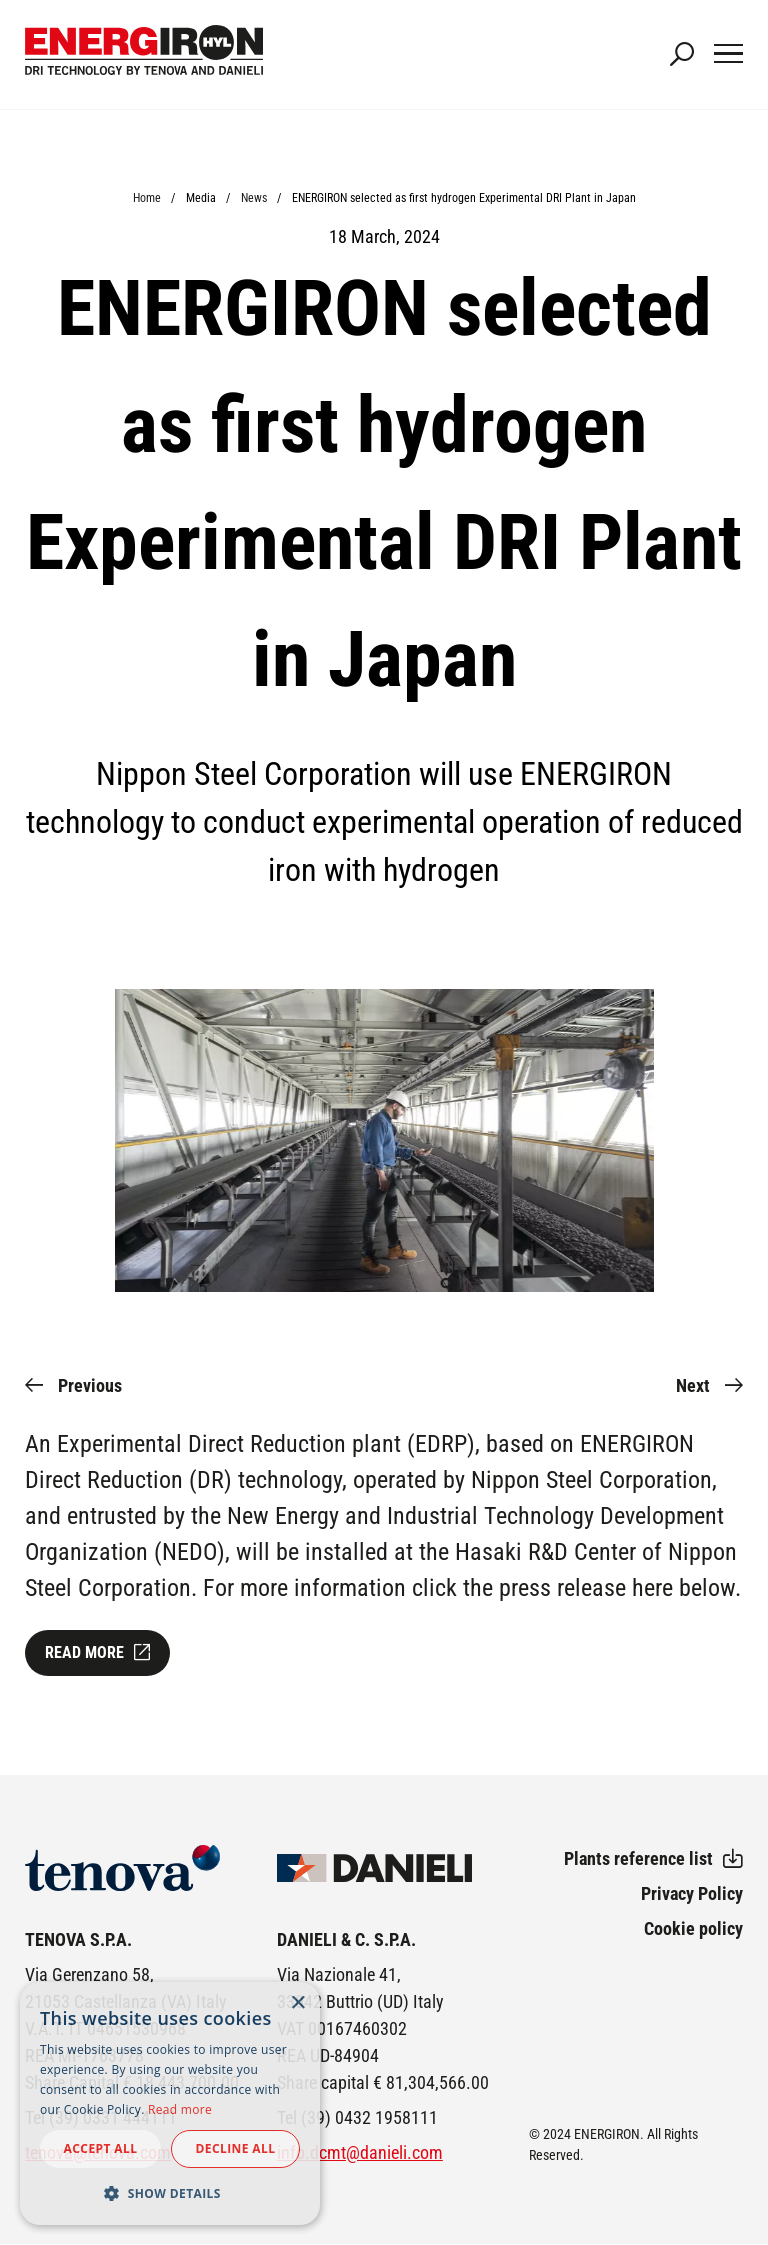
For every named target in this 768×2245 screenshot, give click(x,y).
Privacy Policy (692, 1893)
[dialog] (170, 2103)
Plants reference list (638, 1858)
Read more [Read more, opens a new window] (180, 2109)
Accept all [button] (101, 2148)
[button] (170, 2193)
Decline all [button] (236, 2148)
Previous (90, 1385)
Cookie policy (693, 1928)
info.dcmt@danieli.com (360, 2152)
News (254, 198)
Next (693, 1385)
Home (147, 198)
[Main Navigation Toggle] (728, 55)
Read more (84, 1652)
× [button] (297, 2003)
